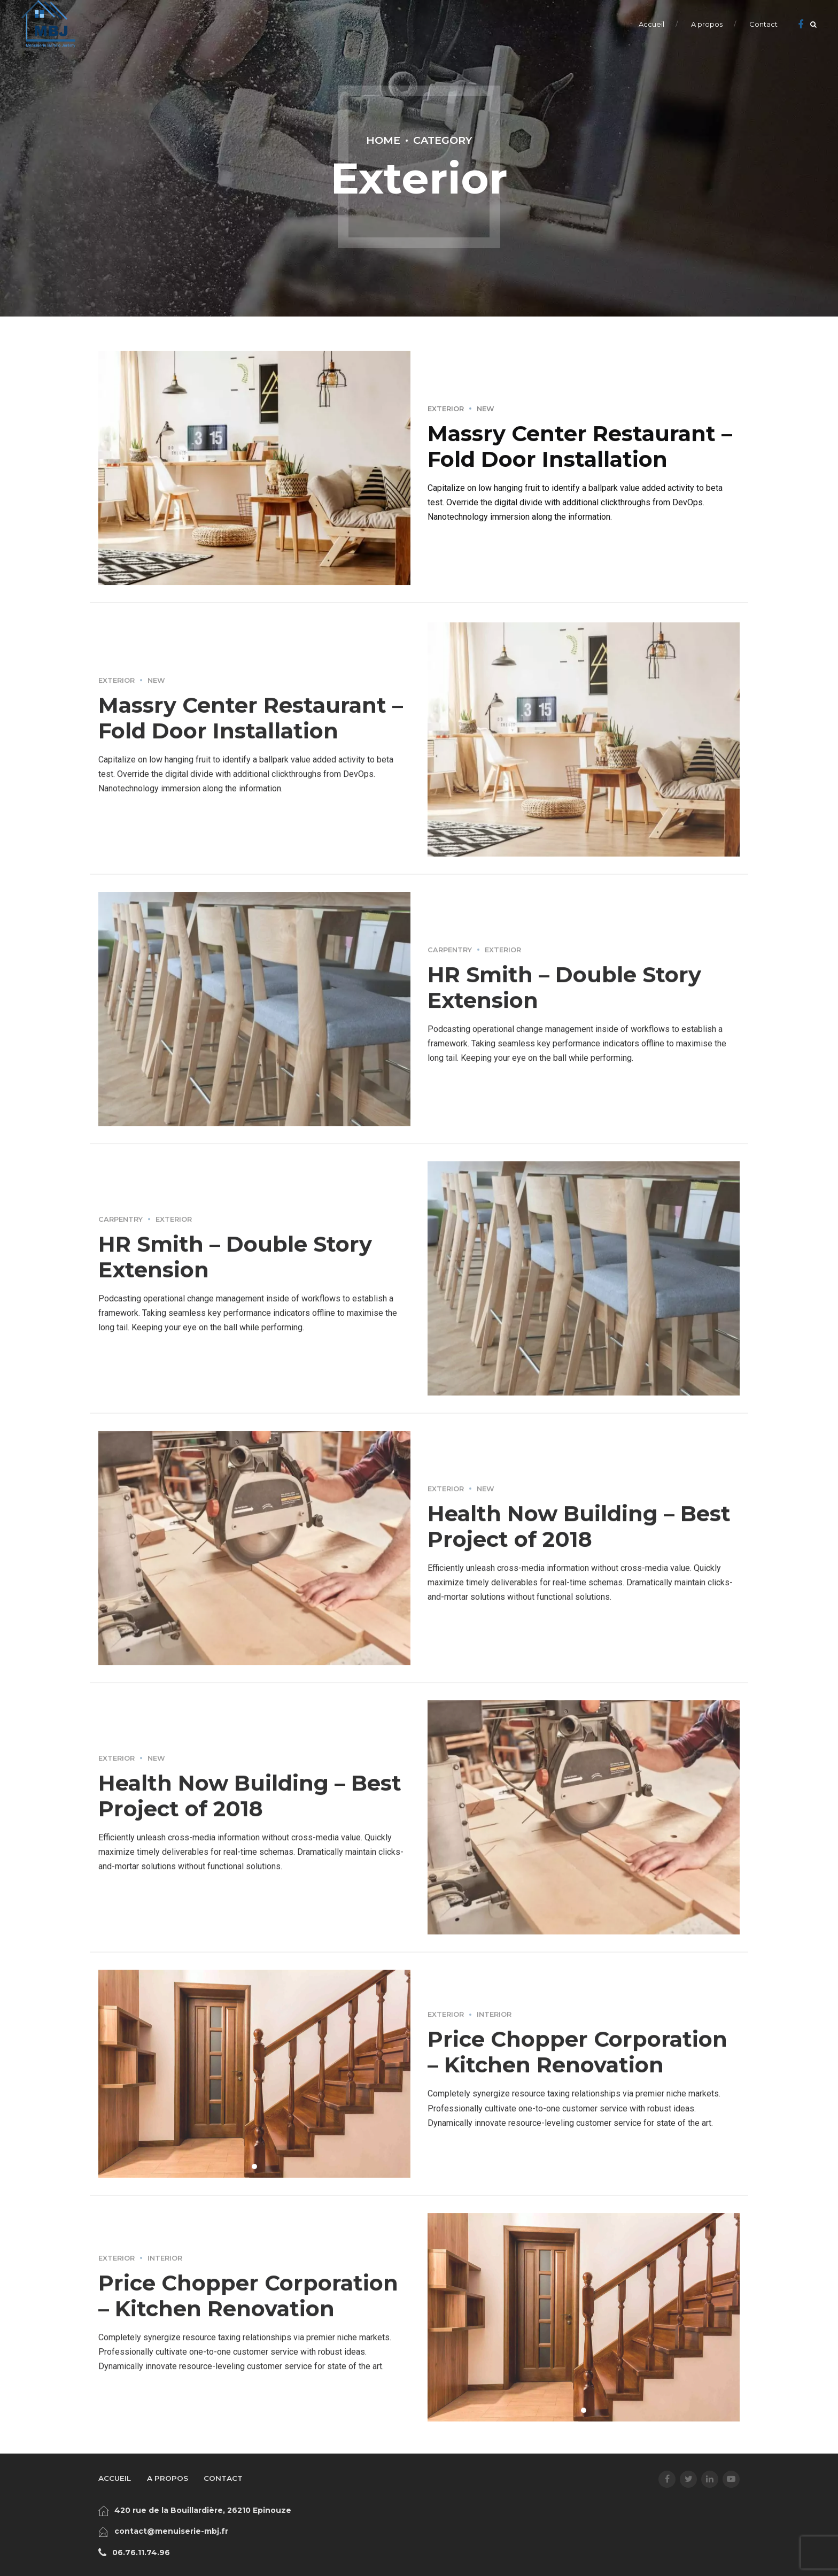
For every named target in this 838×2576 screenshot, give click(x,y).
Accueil (651, 24)
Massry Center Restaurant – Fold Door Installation (580, 446)
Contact (763, 24)
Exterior (446, 409)
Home (383, 140)
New (485, 409)
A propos (707, 24)
